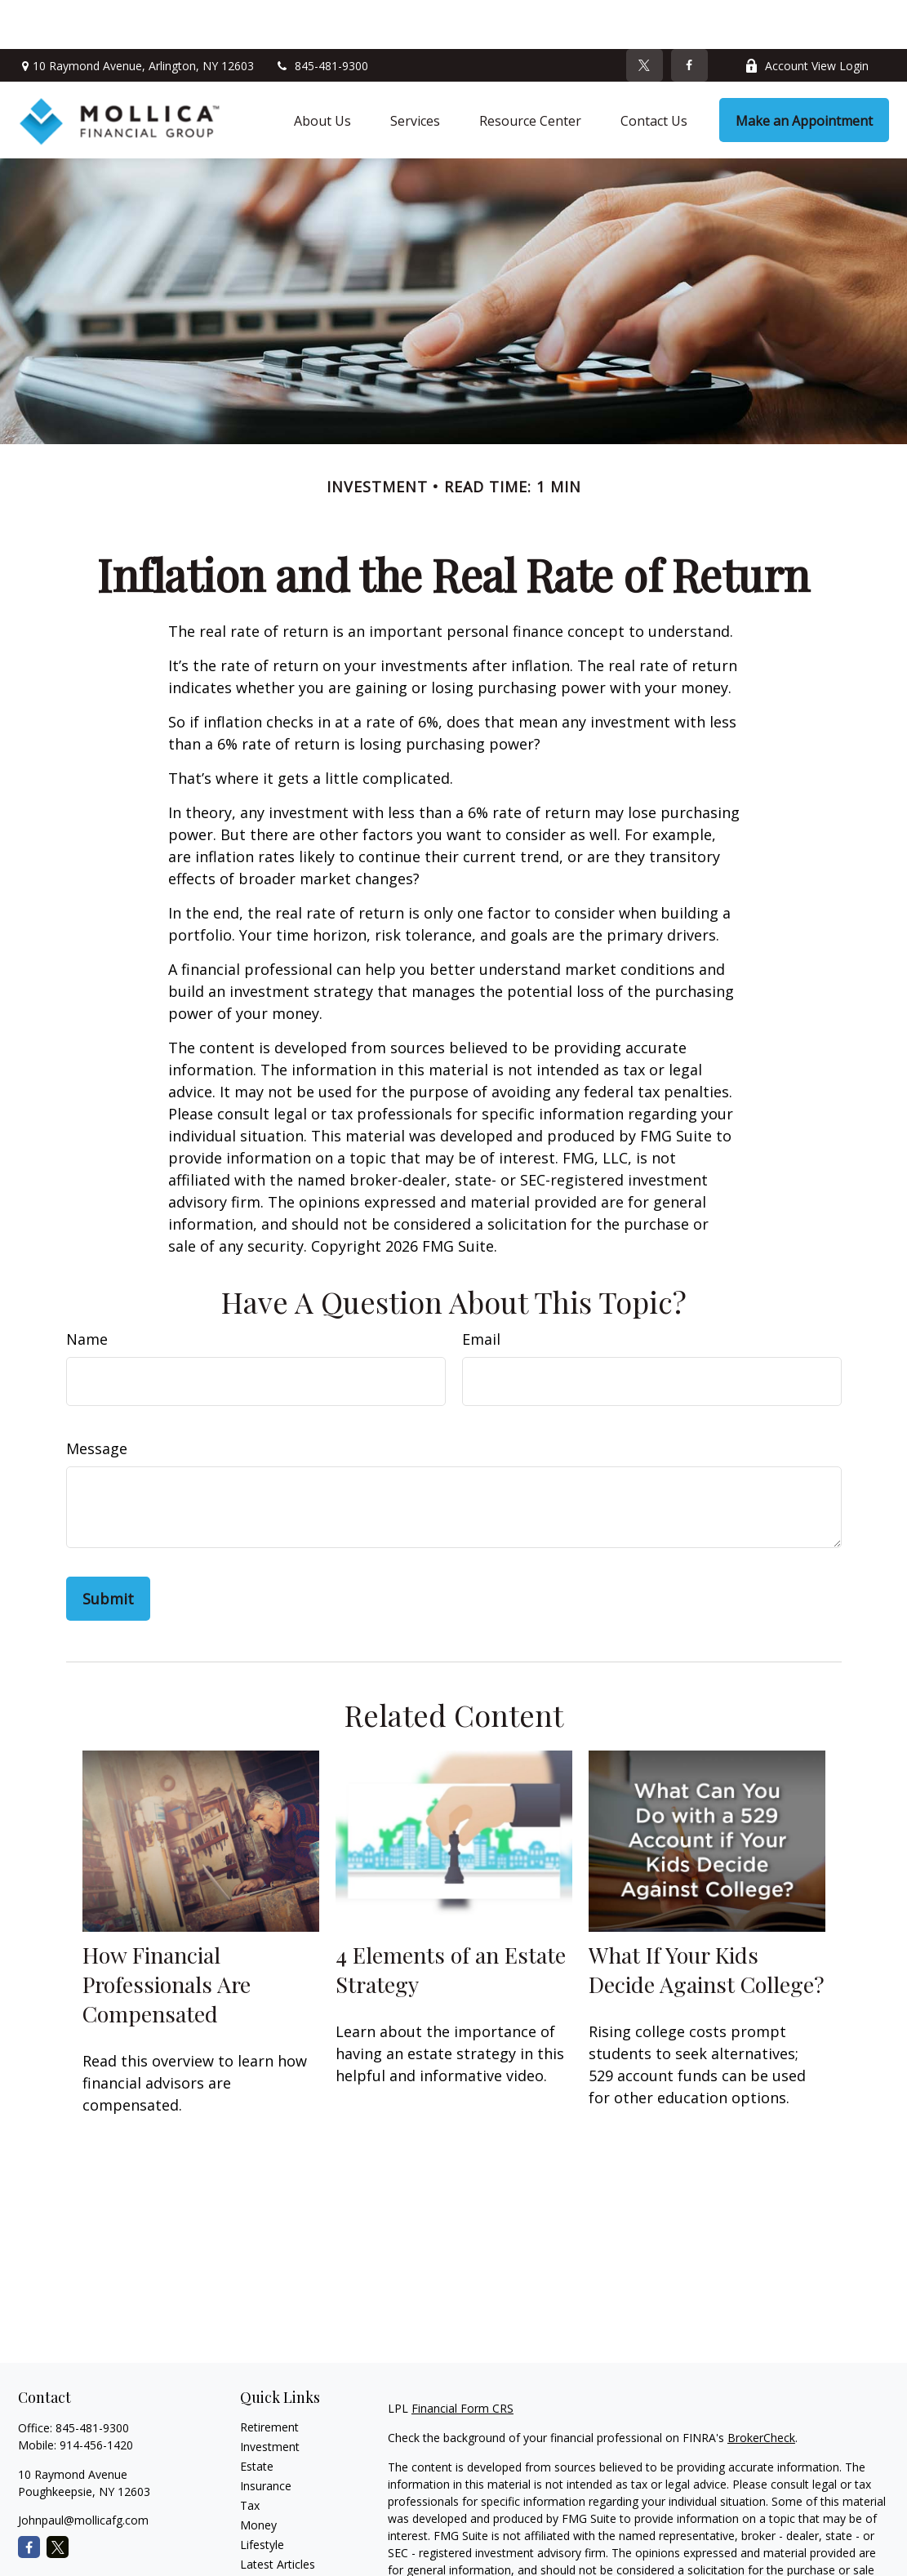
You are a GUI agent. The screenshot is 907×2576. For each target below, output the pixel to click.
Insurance (265, 2437)
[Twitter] (644, 16)
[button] (322, 71)
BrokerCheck (761, 2388)
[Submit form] (108, 1550)
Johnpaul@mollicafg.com (83, 2471)
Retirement (269, 2378)
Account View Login (807, 16)
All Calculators (277, 2554)
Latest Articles (277, 2515)
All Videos (265, 2535)
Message (96, 1399)
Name (87, 1290)
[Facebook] (689, 16)
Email (481, 1290)
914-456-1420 (96, 2396)
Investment (270, 2397)
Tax (250, 2456)
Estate (256, 2417)
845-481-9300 (321, 16)
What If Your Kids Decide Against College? (707, 1920)
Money (258, 2476)
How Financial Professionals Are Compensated (166, 1935)
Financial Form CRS (462, 2359)
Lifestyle (262, 2495)
